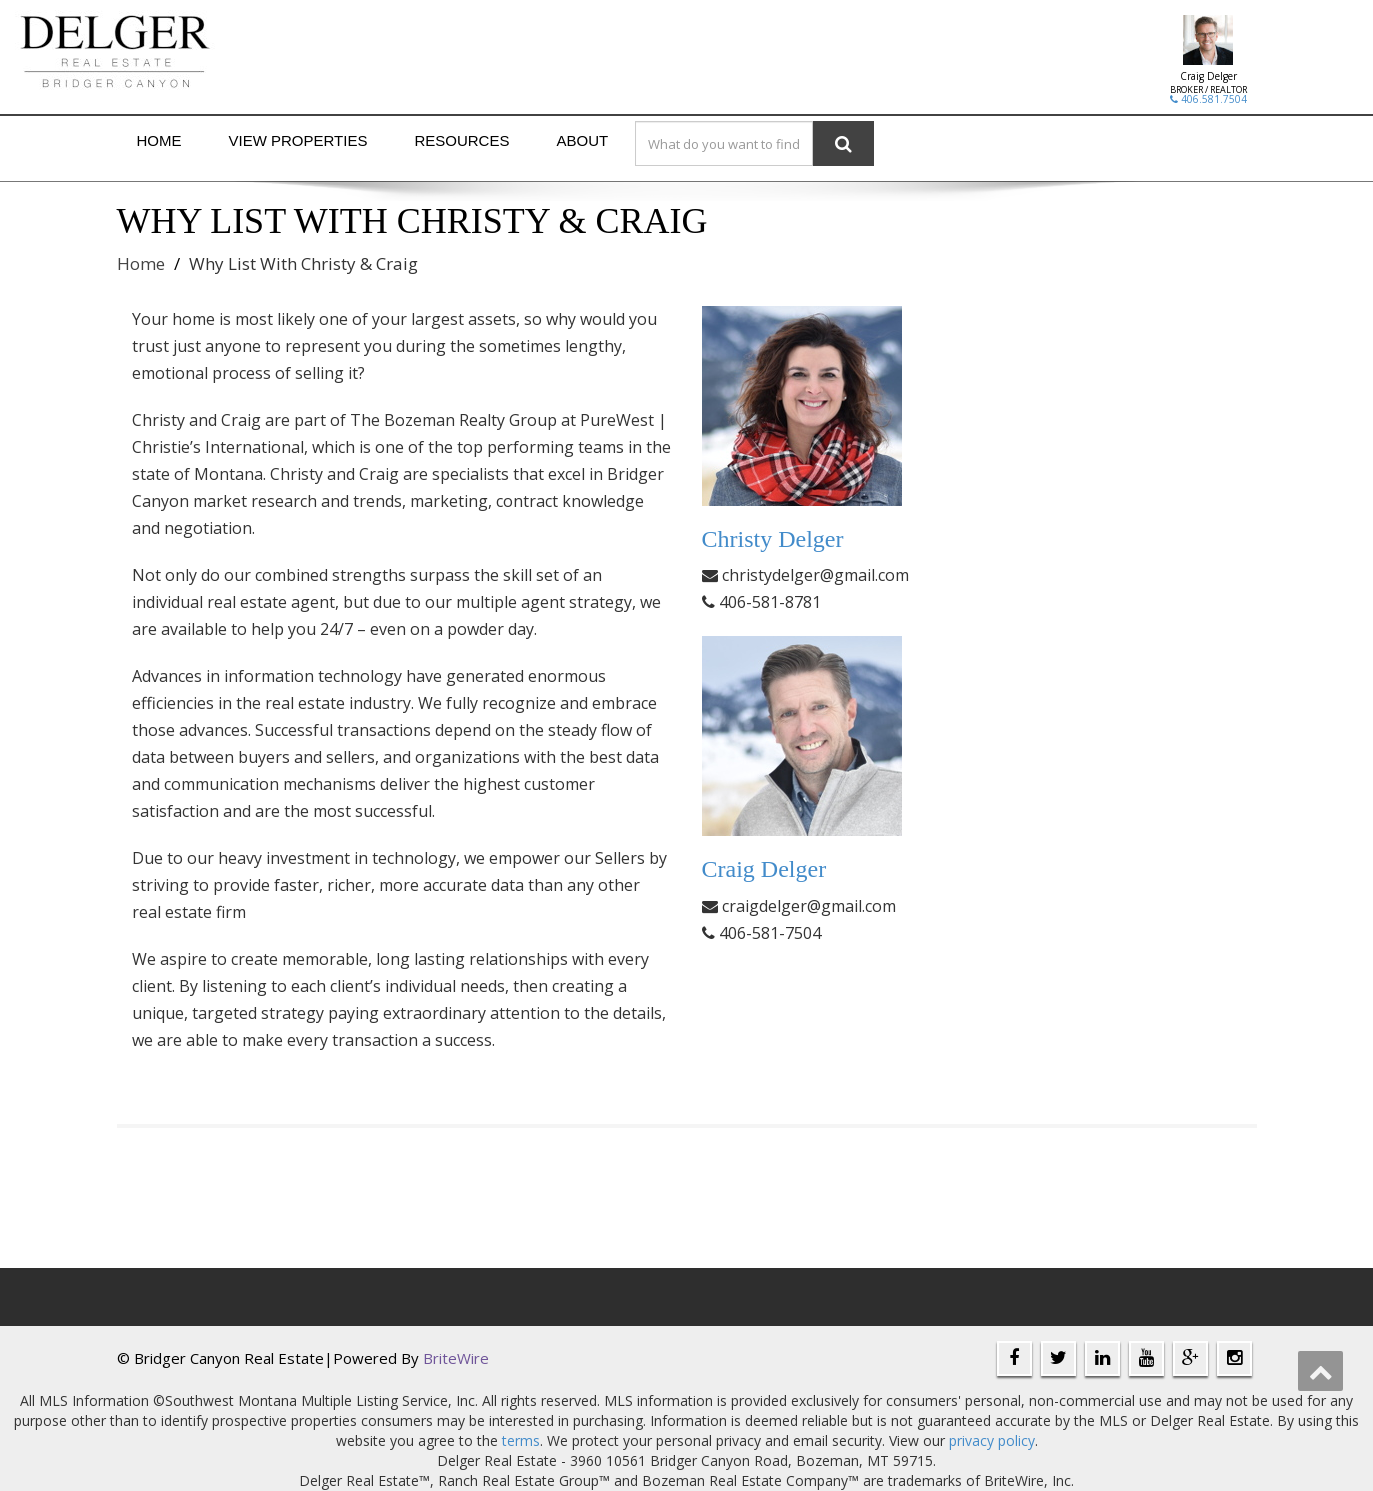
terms (521, 1440)
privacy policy (992, 1440)
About (582, 140)
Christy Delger (773, 539)
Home (159, 140)
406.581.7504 (1208, 99)
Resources (461, 140)
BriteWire (456, 1358)
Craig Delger (1208, 76)
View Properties (298, 140)
